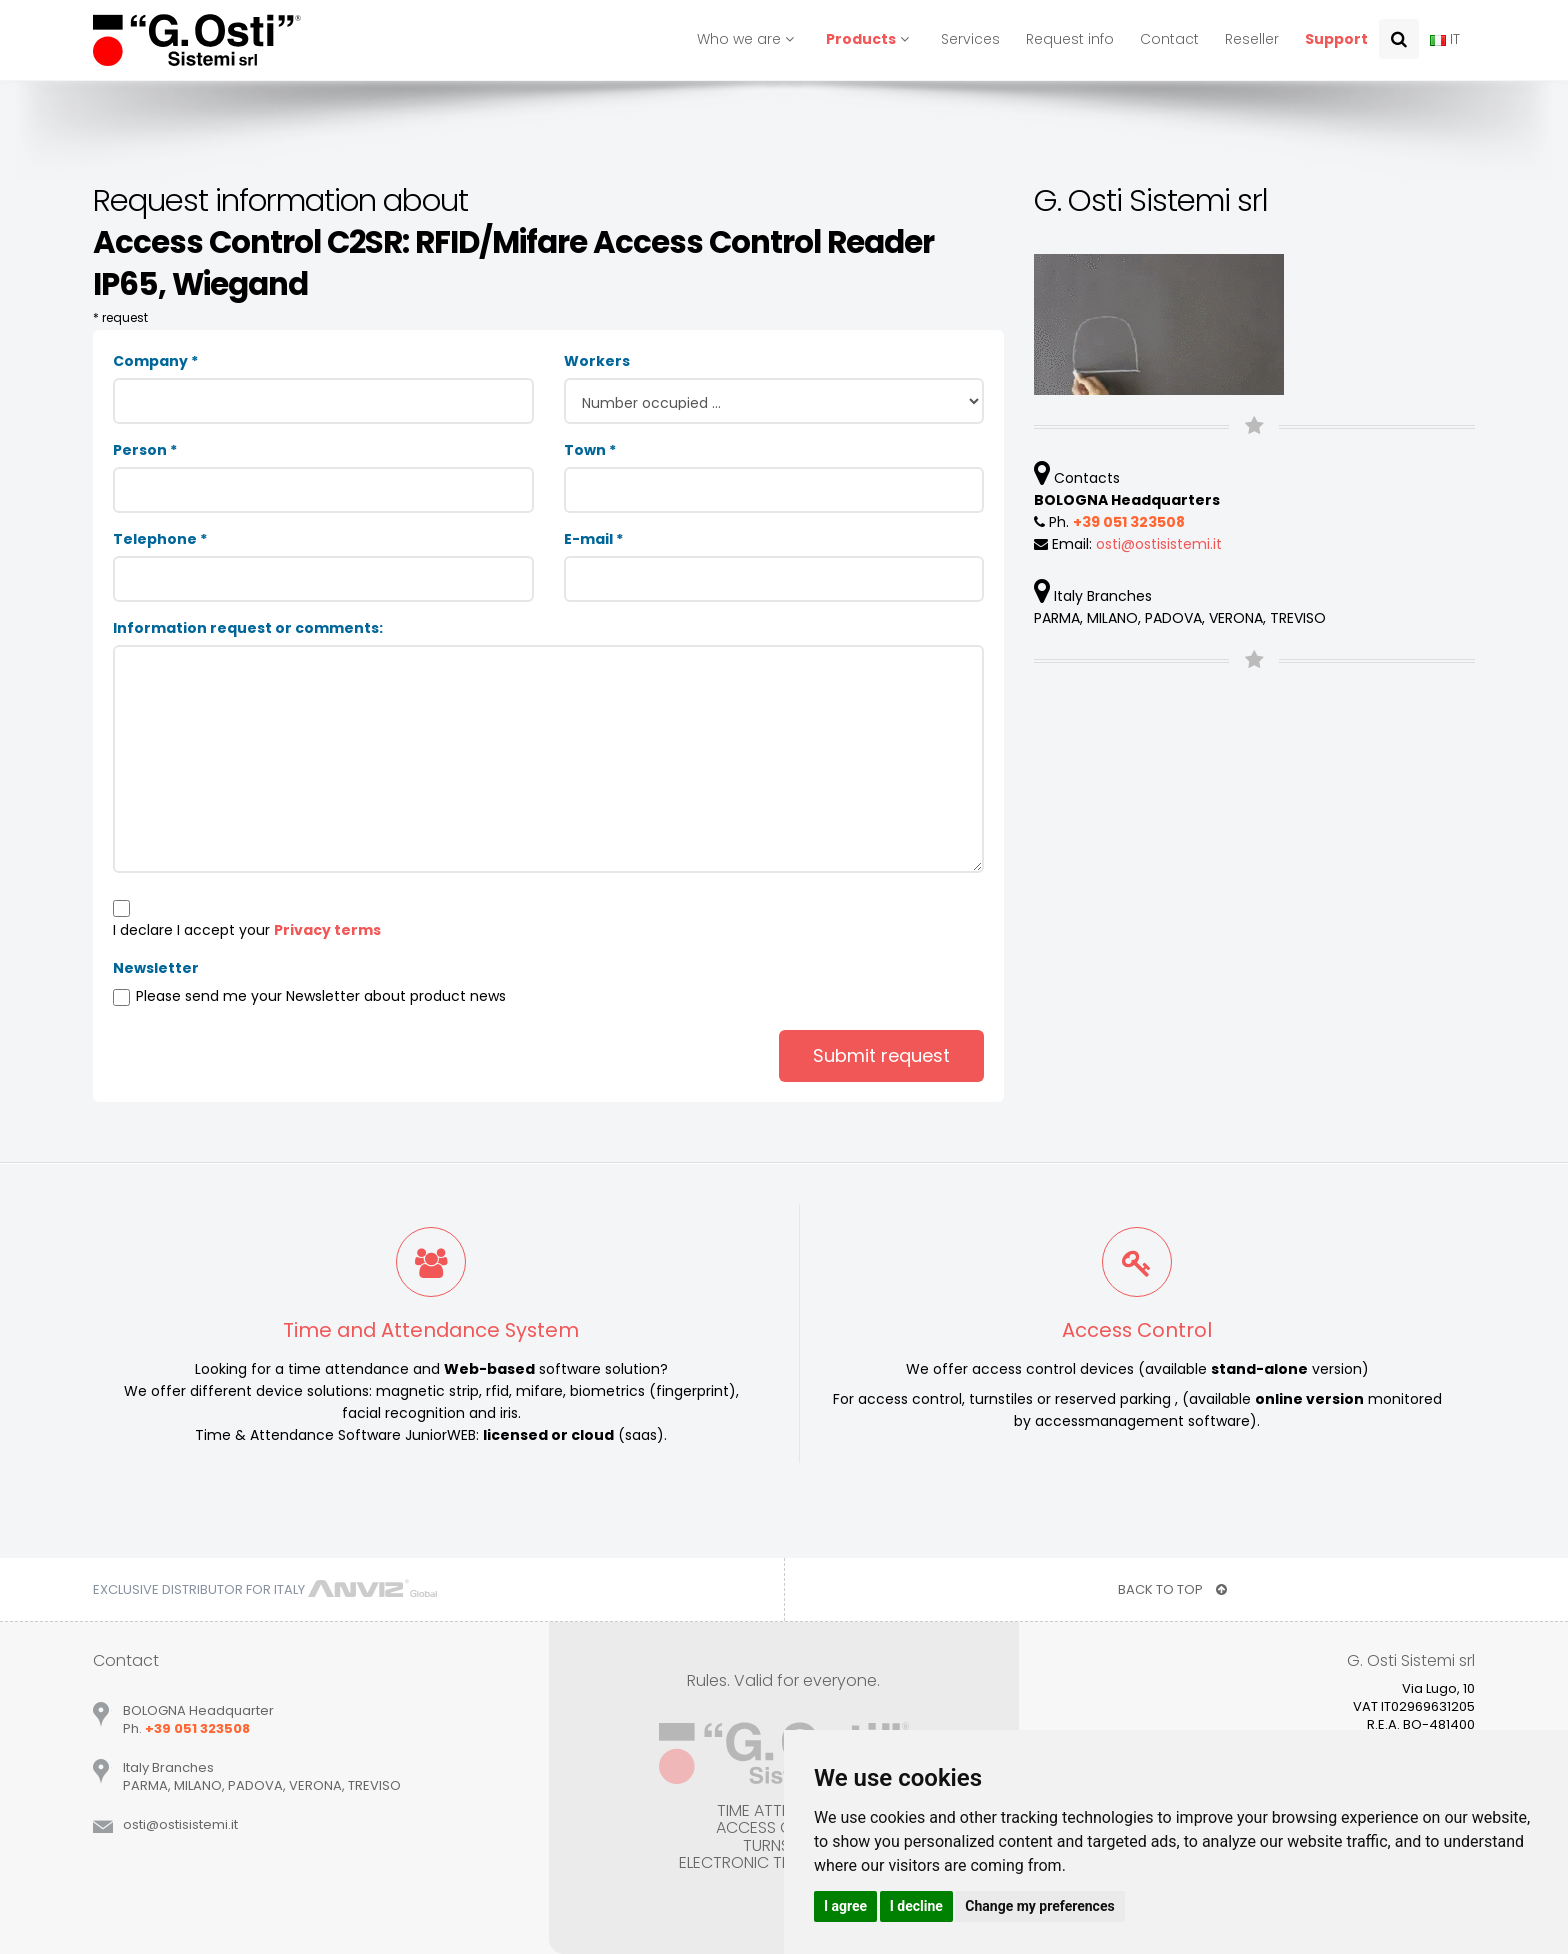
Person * (145, 450)
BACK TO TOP (1172, 1589)
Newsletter (156, 968)
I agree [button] (845, 1906)
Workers (597, 361)
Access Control (1137, 1330)
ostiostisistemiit (1159, 544)
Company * (155, 361)
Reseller (1252, 39)
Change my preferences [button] (1039, 1906)
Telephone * (160, 539)
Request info (1070, 39)
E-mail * (593, 539)
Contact (1169, 39)
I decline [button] (916, 1906)
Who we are (748, 39)
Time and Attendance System (431, 1330)
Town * (590, 450)
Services (970, 39)
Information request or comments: (248, 628)
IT (1445, 39)
